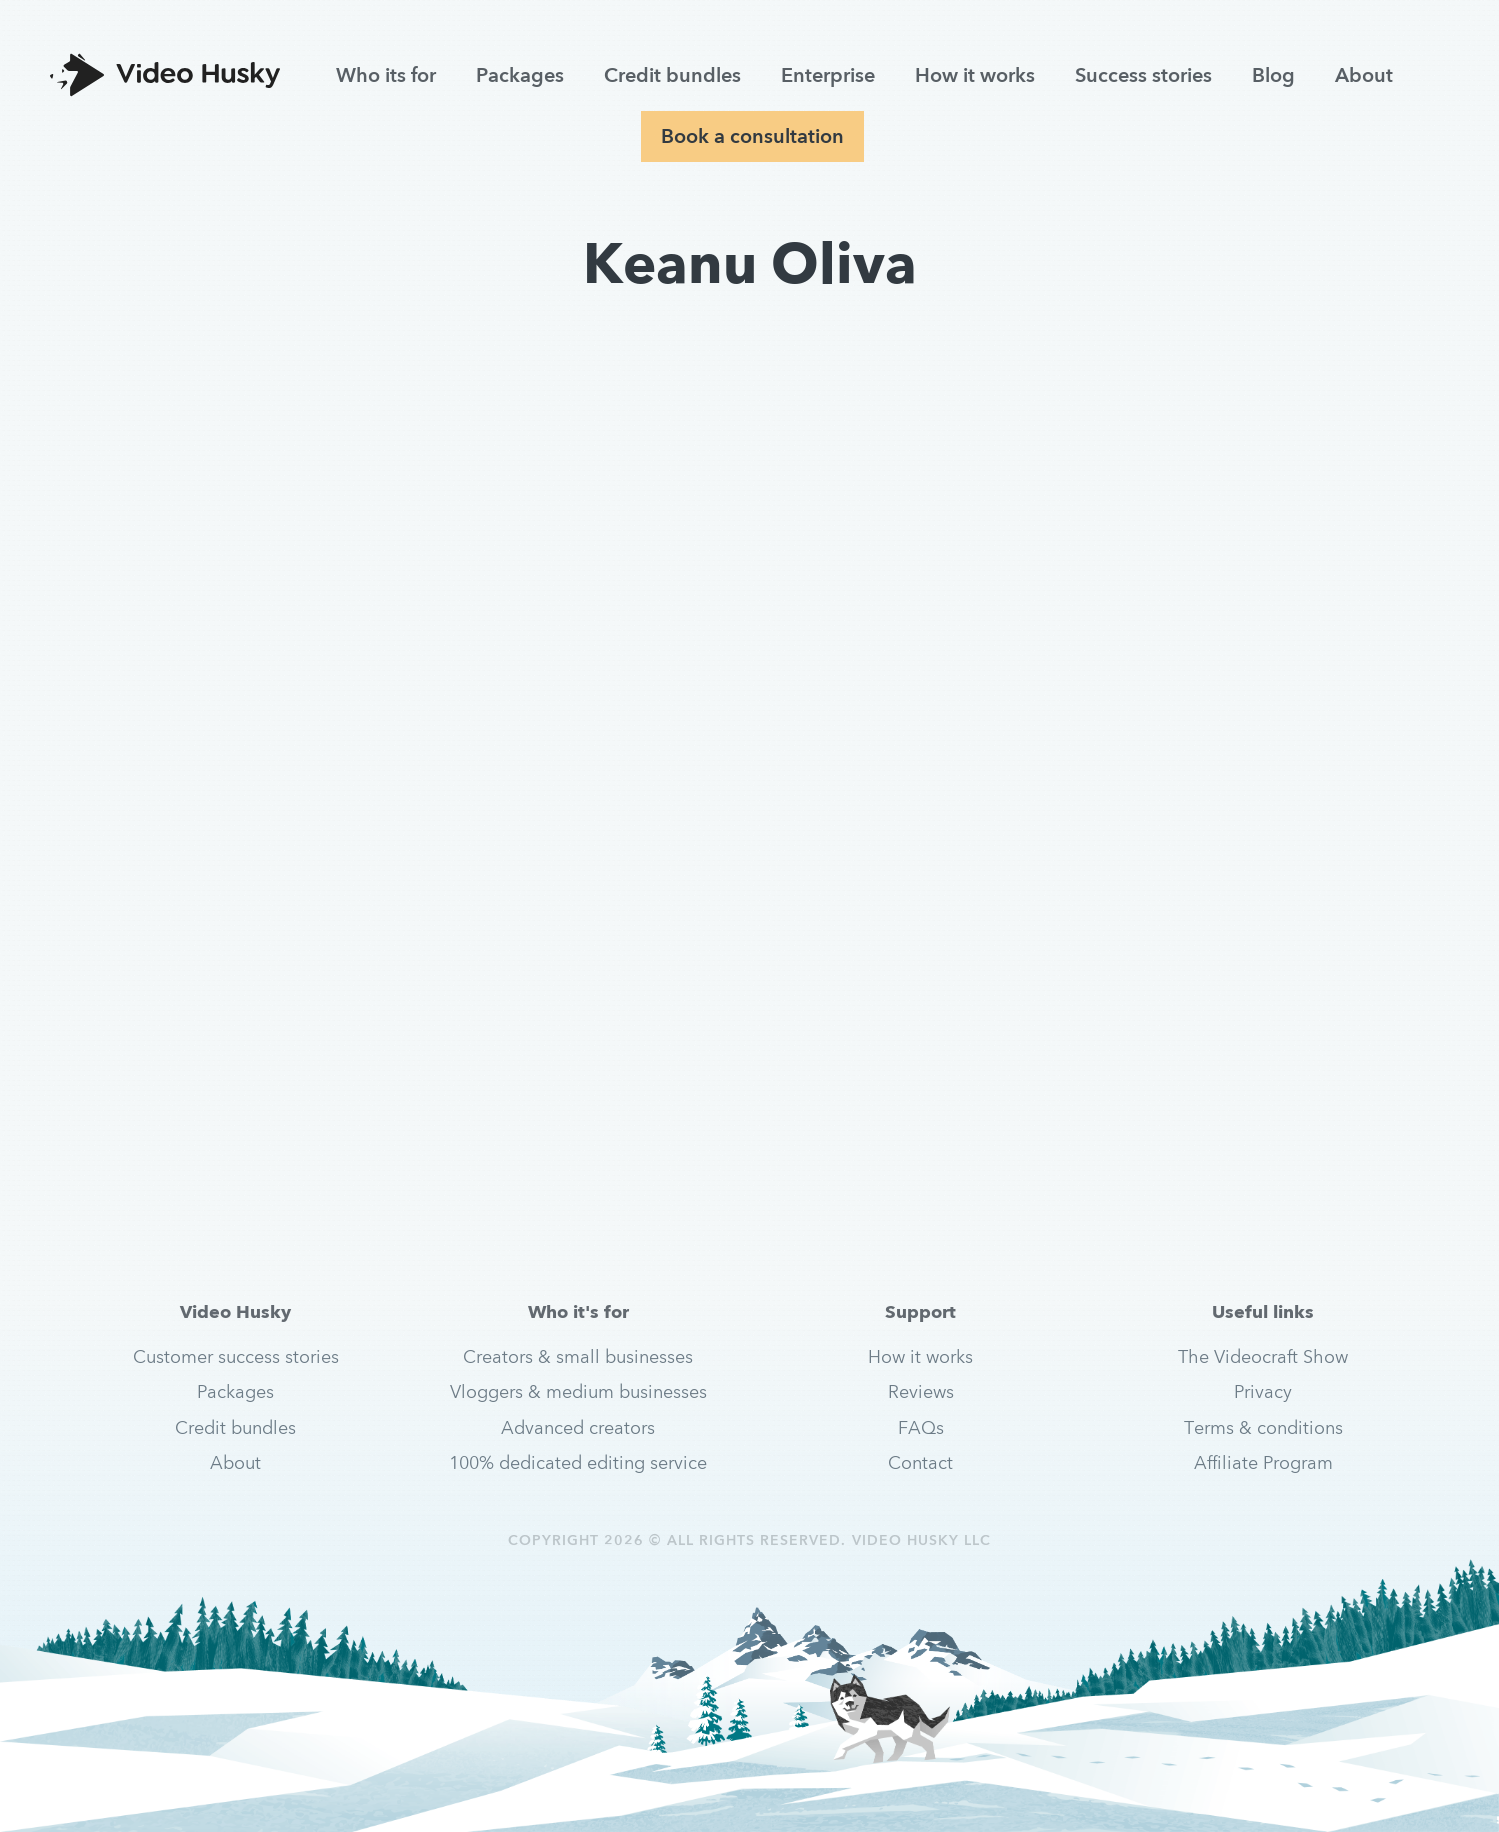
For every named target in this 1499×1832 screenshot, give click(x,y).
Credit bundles (672, 75)
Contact (920, 1462)
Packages (520, 75)
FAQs (921, 1427)
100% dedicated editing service (578, 1462)
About (1364, 75)
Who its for (386, 75)
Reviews (921, 1391)
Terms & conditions (1263, 1427)
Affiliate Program (1263, 1462)
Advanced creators (578, 1427)
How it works (975, 75)
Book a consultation (752, 136)
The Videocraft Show (1263, 1356)
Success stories (1143, 75)
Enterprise (828, 75)
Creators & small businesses (578, 1356)
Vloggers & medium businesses (578, 1391)
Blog (1273, 75)
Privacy (1263, 1391)
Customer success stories (236, 1356)
